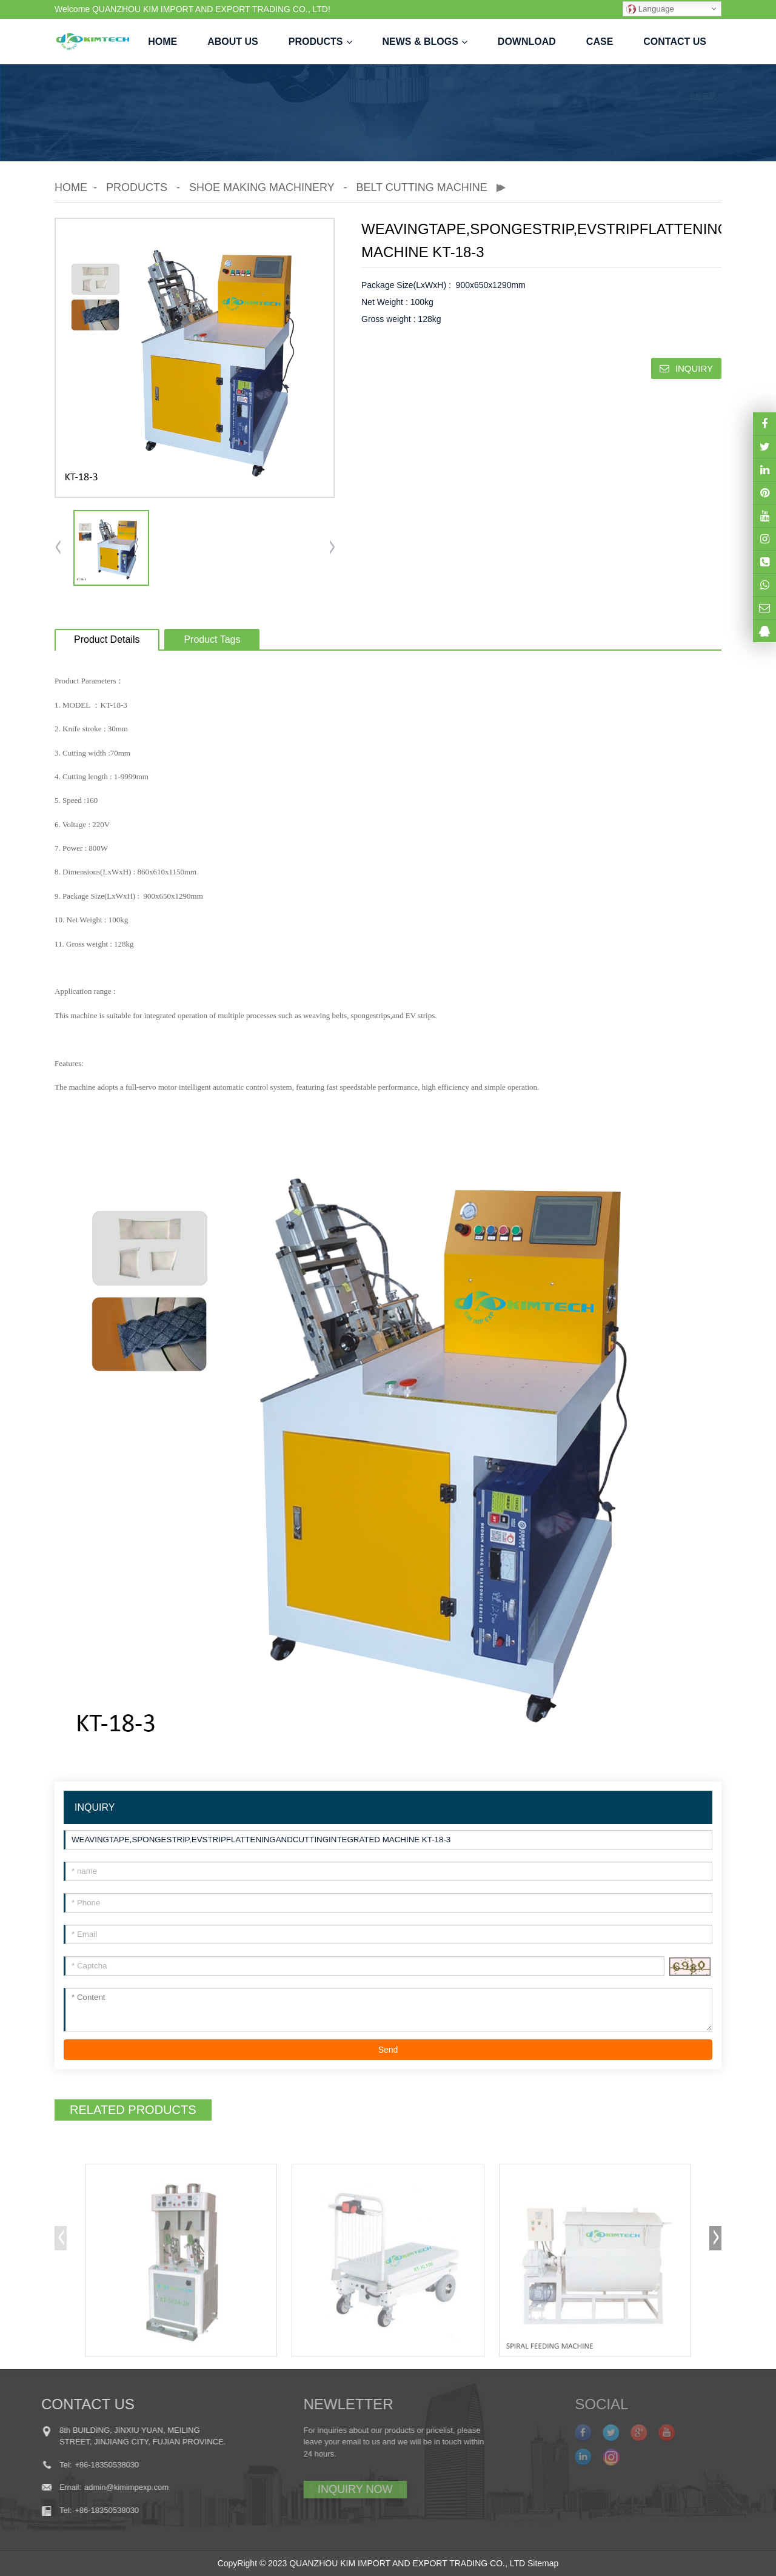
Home (162, 41)
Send (388, 2049)
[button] (332, 548)
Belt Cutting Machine (421, 187)
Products (320, 41)
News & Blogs (425, 41)
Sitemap (542, 2563)
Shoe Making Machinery (261, 187)
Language (650, 9)
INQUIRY (694, 368)
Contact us (674, 41)
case (599, 41)
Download (527, 41)
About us (232, 41)
